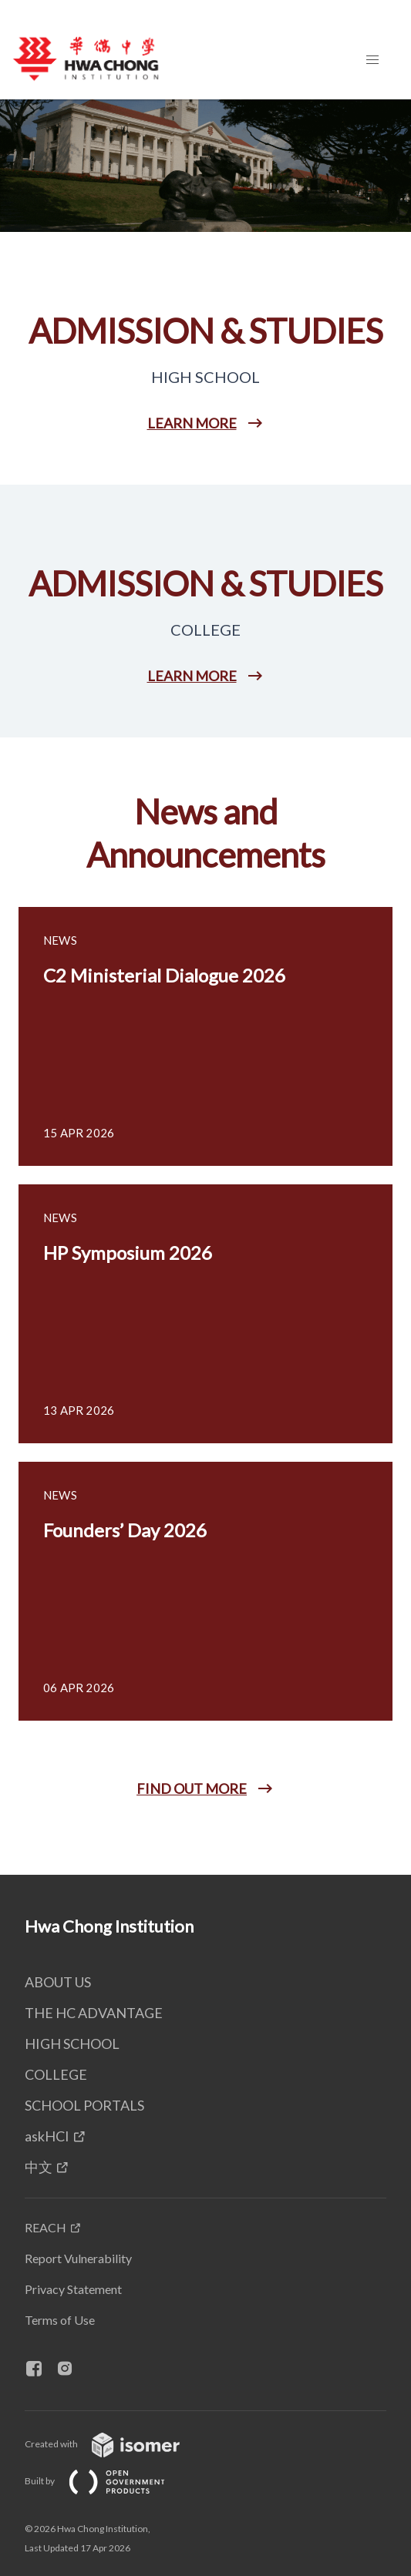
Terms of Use (60, 2319)
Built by (107, 2481)
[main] (205, 987)
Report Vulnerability (78, 2258)
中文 (38, 2166)
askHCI (47, 2136)
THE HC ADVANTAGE (94, 2012)
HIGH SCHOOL (72, 2043)
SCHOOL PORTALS (84, 2105)
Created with (114, 2444)
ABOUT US (58, 1981)
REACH (45, 2227)
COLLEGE (56, 2074)
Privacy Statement (73, 2289)
